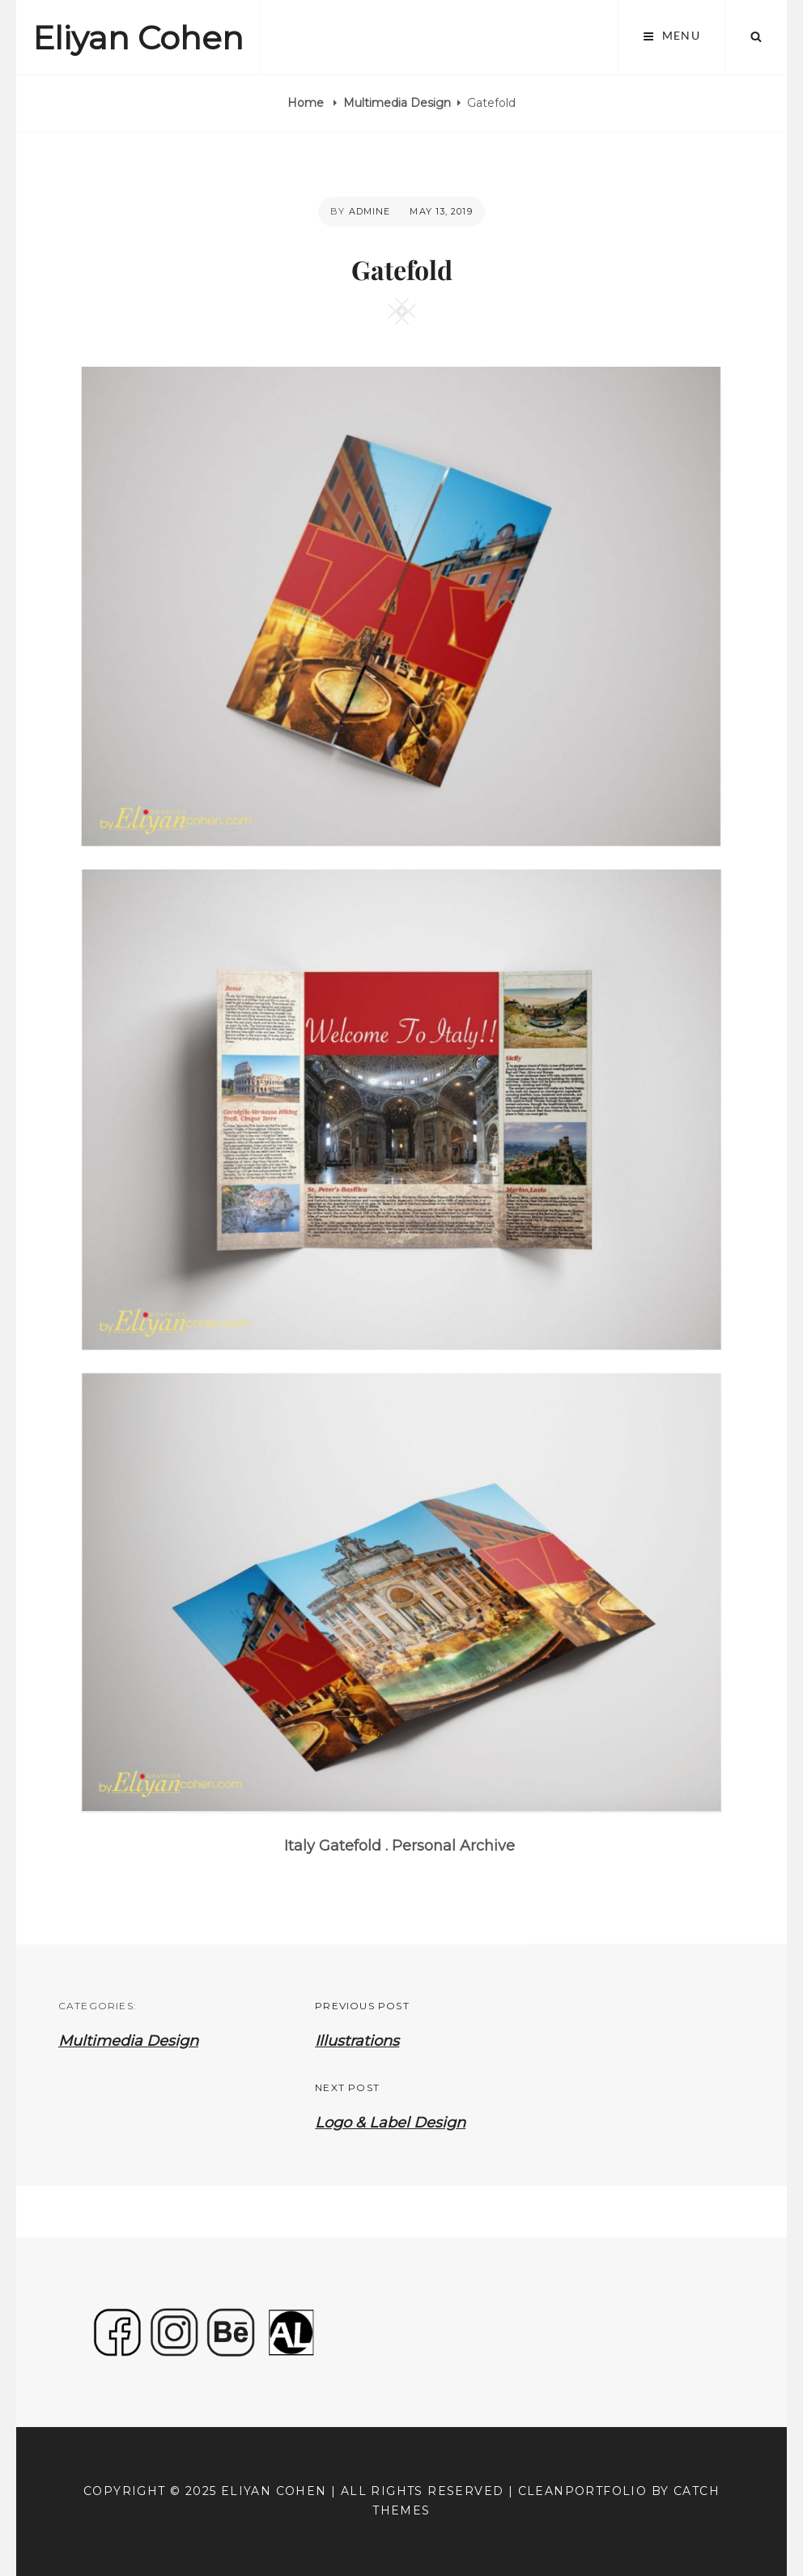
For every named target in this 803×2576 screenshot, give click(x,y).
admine (370, 211)
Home (307, 103)
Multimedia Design (397, 103)
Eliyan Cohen (138, 37)
